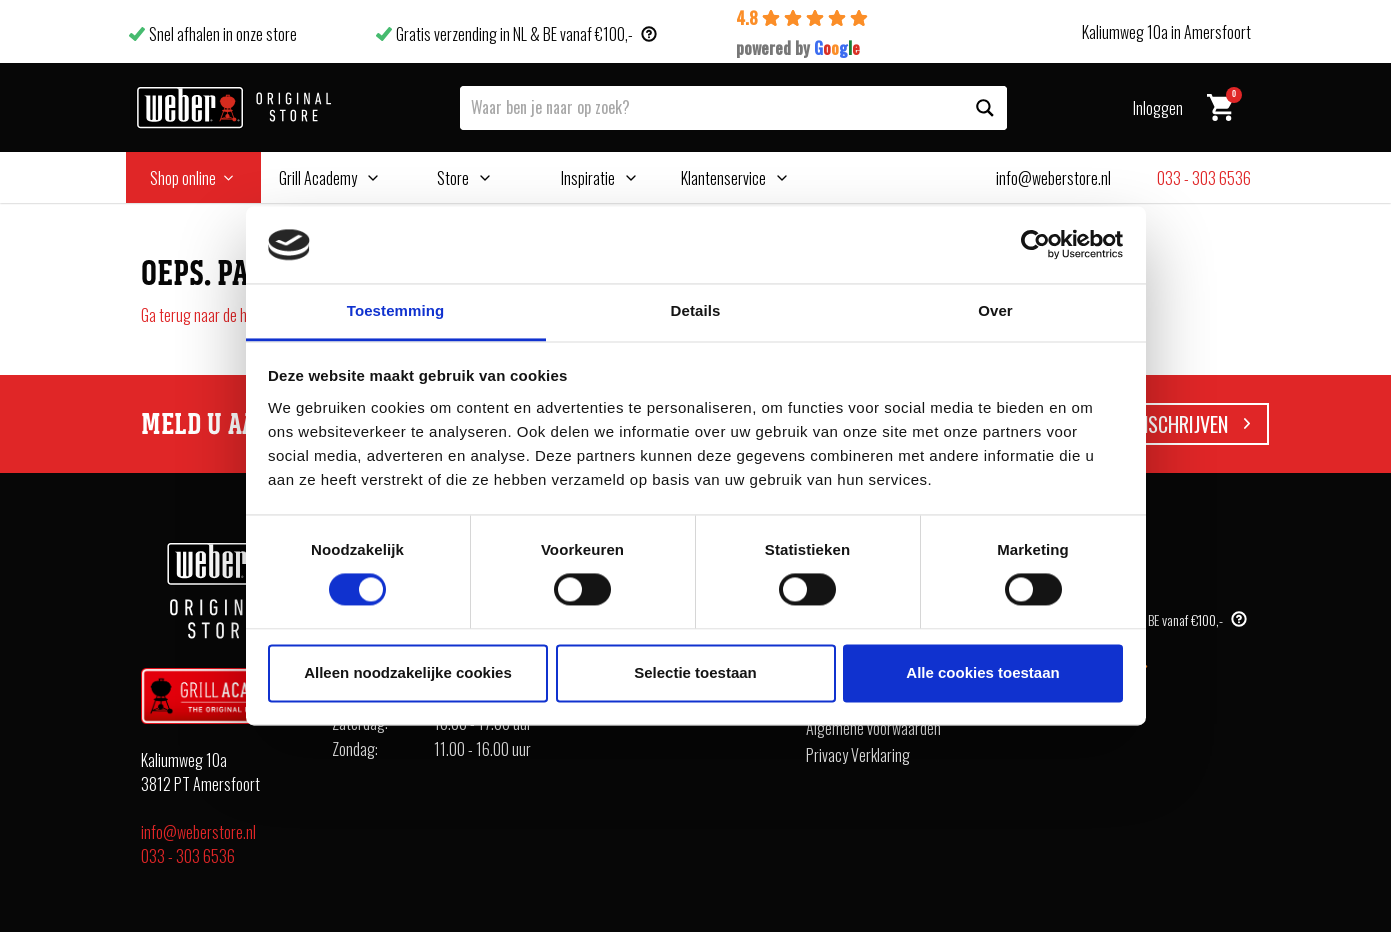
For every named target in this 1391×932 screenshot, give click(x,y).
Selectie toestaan (695, 672)
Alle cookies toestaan (982, 672)
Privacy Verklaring (858, 755)
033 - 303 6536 (188, 856)
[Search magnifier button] (985, 108)
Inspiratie (588, 178)
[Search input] (712, 106)
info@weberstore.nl (198, 832)
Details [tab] (696, 310)
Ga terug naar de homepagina (226, 315)
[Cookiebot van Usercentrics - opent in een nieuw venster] (1035, 245)
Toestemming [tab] (396, 310)
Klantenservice (723, 178)
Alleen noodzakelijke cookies (408, 672)
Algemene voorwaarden (873, 728)
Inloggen (1158, 108)
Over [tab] (995, 310)
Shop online (183, 178)
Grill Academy (318, 178)
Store (453, 178)
